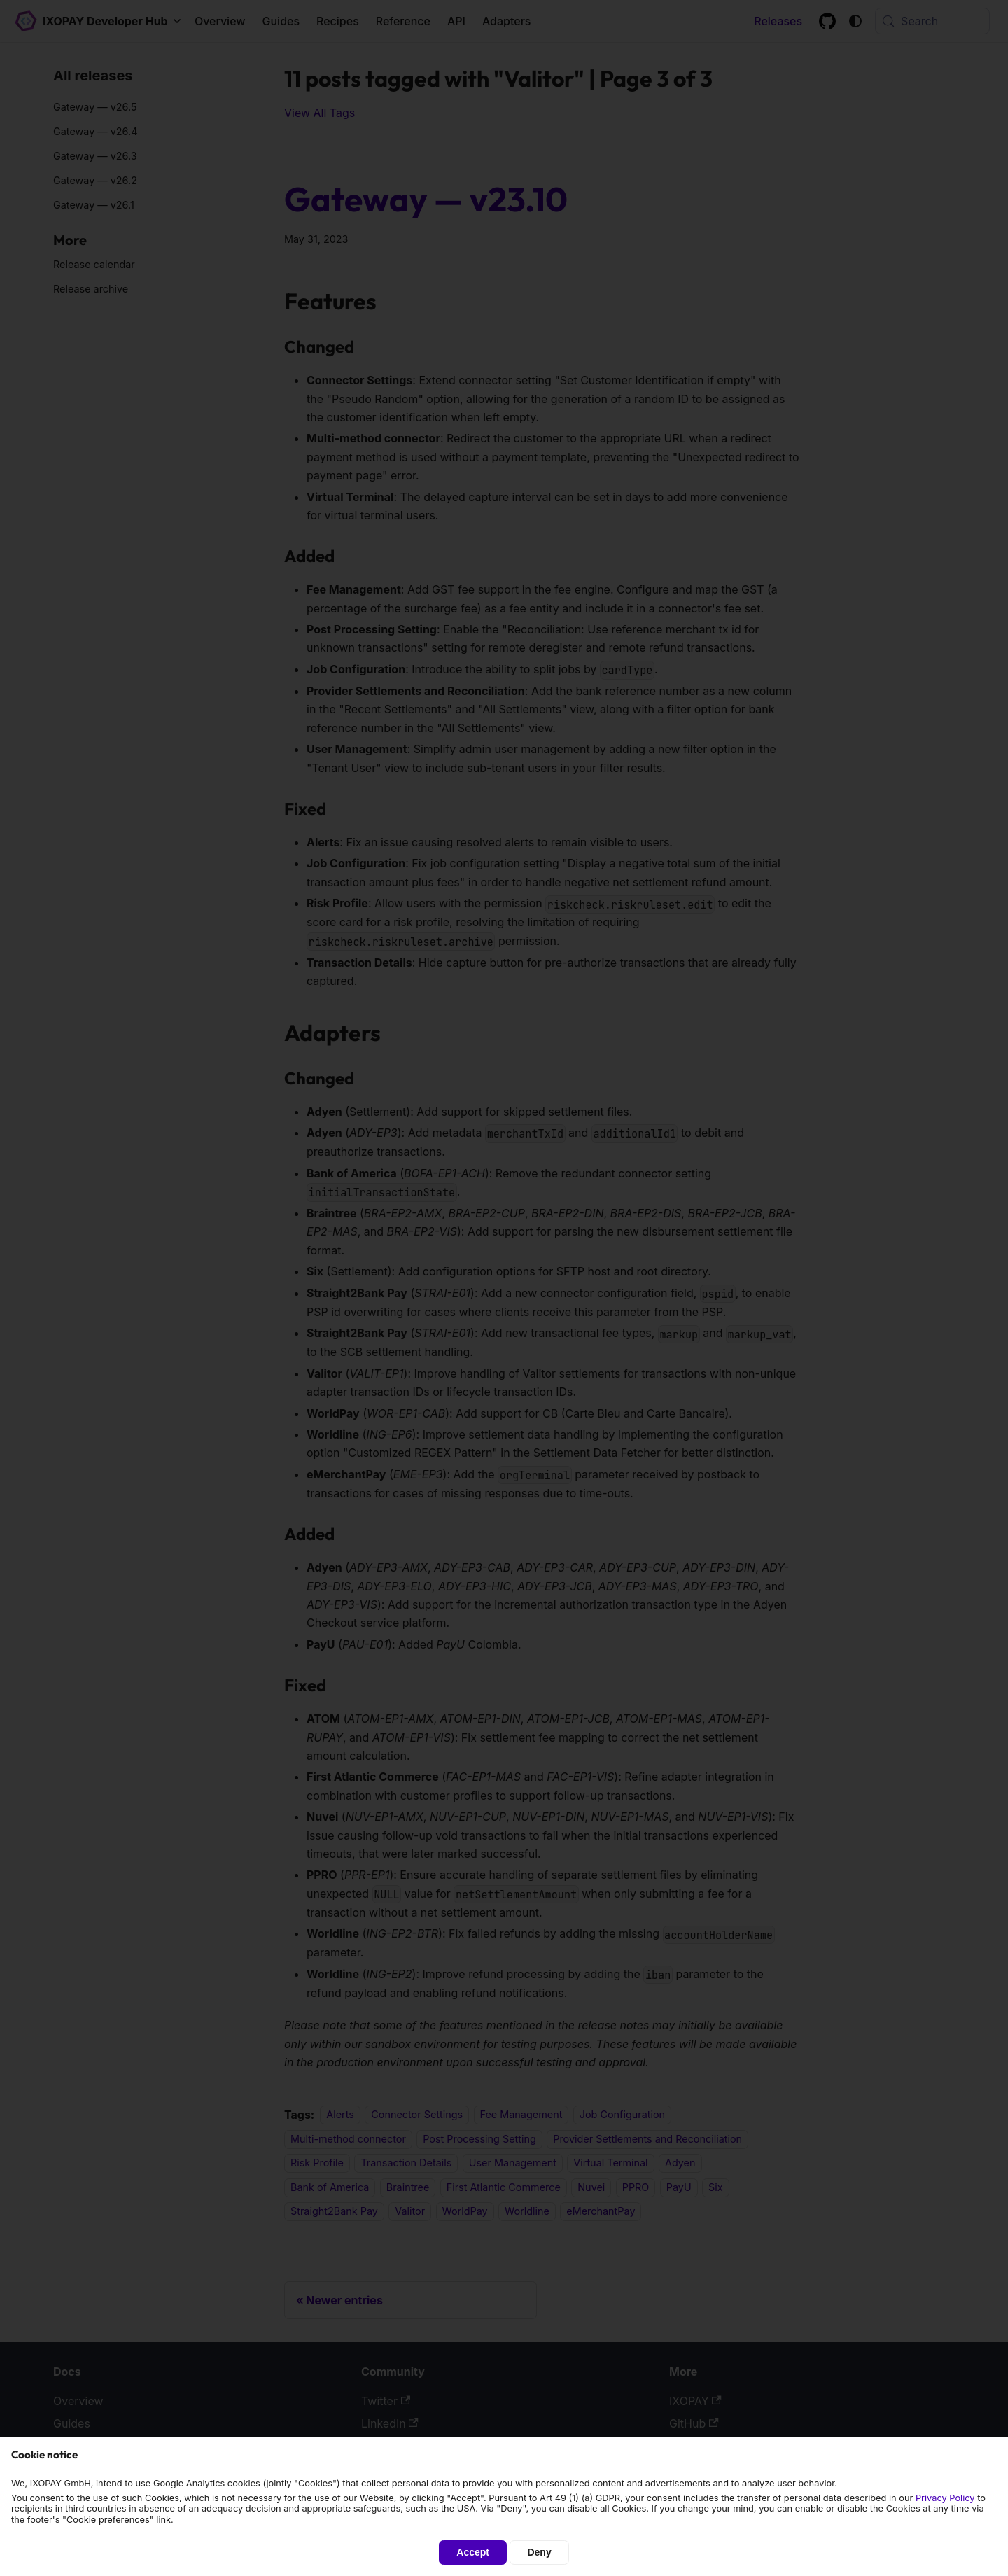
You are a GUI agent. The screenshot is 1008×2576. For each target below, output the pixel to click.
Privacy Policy (945, 2498)
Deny (539, 2552)
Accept (472, 2552)
